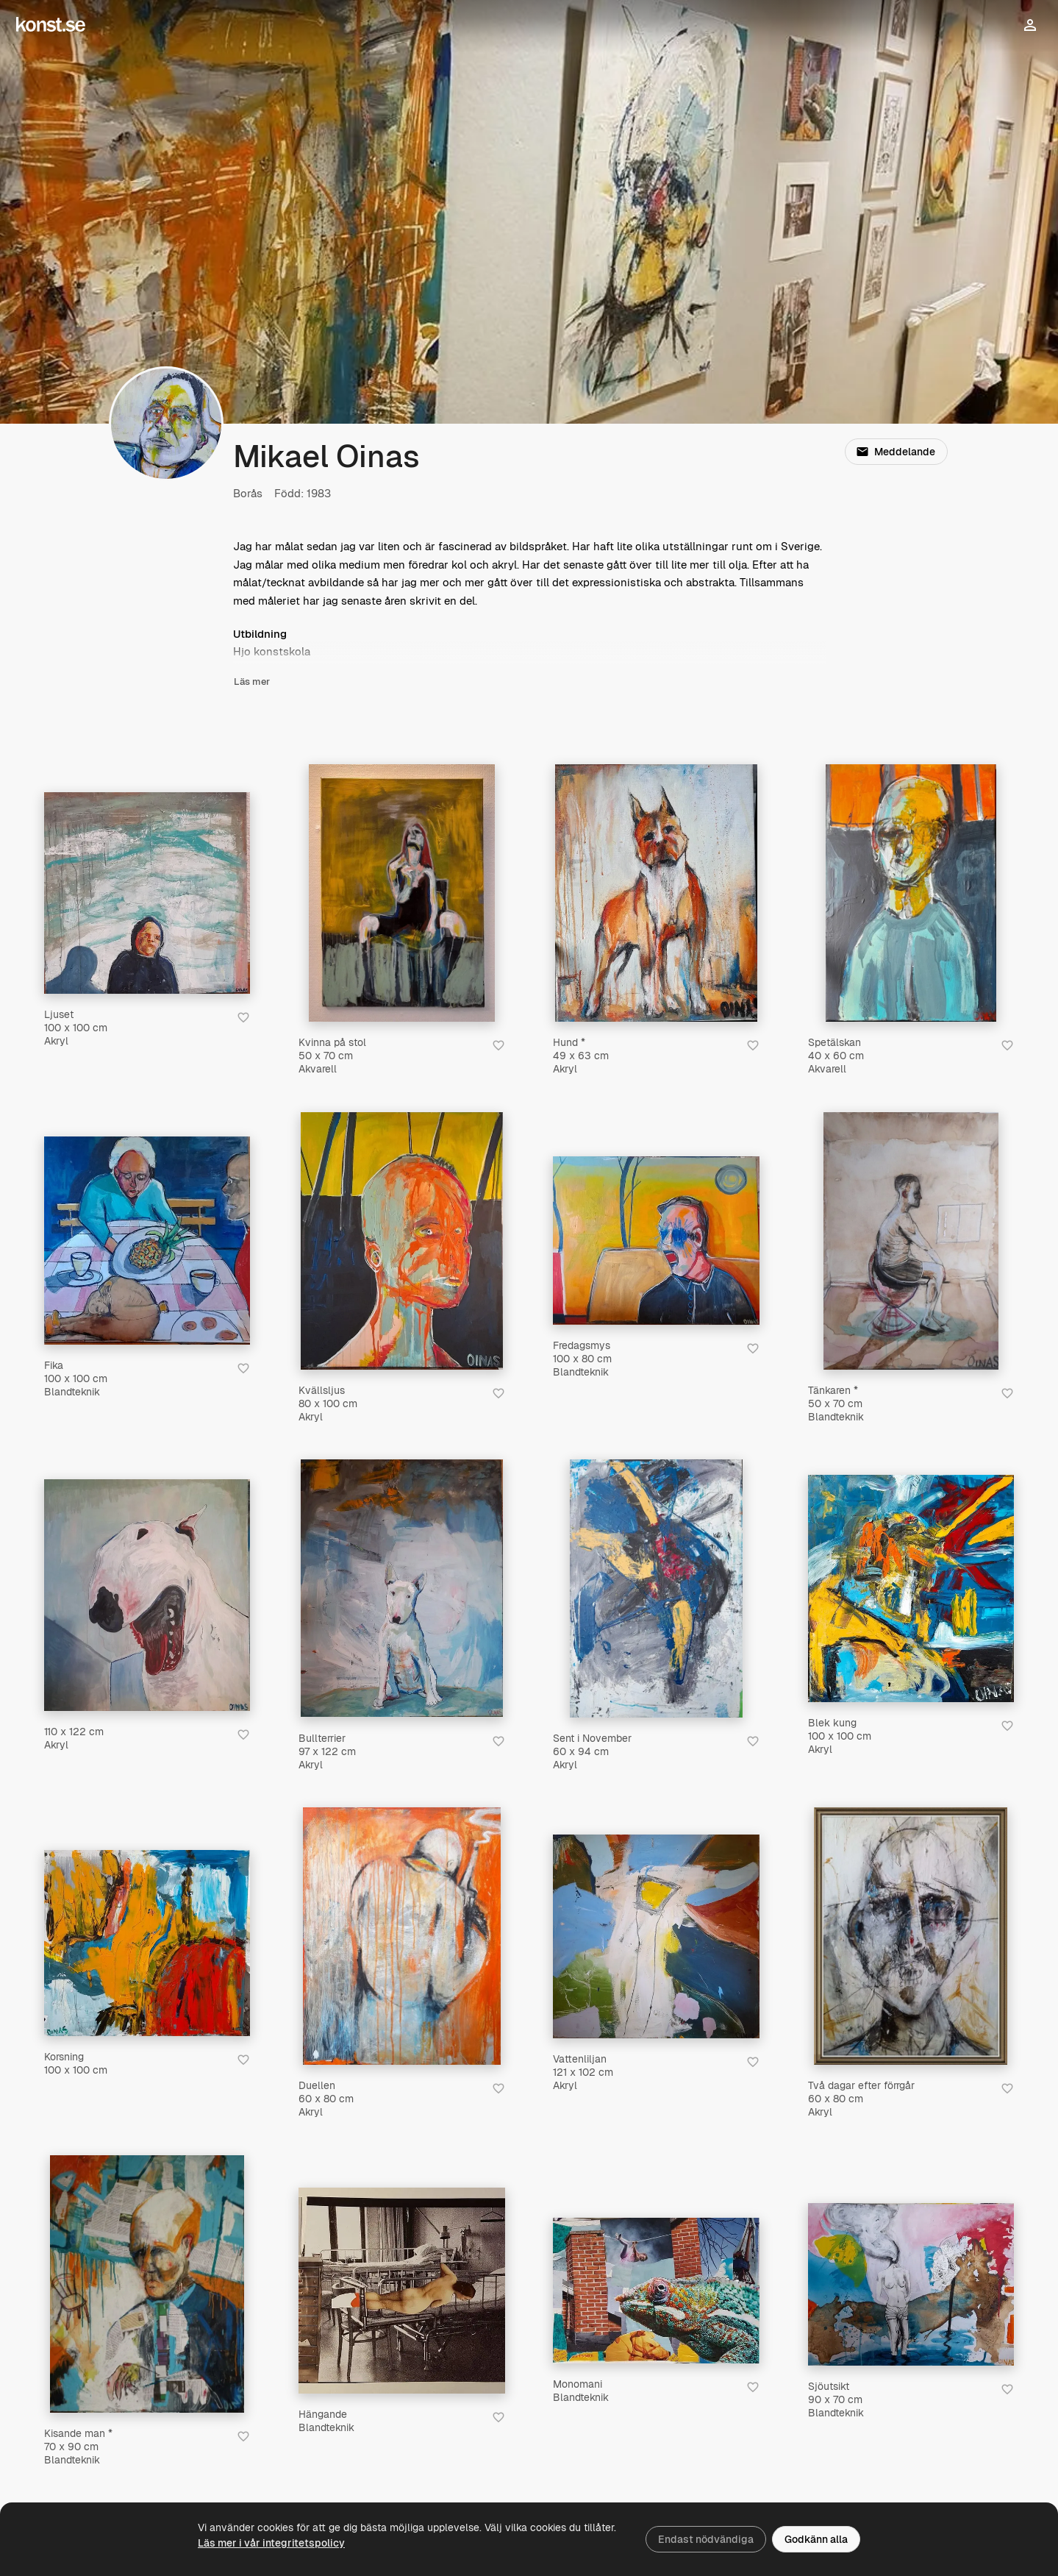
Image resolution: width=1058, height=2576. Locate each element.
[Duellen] (402, 1936)
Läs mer (252, 682)
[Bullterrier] (402, 1588)
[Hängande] (401, 2291)
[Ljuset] (147, 893)
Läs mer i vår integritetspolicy (271, 2543)
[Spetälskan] (911, 893)
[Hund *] (656, 893)
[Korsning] (147, 1943)
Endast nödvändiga (706, 2539)
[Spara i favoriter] (243, 1017)
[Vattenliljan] (656, 1937)
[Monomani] (656, 2291)
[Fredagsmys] (656, 1240)
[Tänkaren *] (910, 1241)
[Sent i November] (656, 1588)
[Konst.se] (50, 25)
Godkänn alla (816, 2539)
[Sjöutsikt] (911, 2284)
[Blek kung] (911, 1588)
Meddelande (895, 451)
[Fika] (147, 1240)
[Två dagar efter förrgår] (910, 1936)
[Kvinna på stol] (402, 893)
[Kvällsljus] (402, 1241)
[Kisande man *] (147, 2284)
